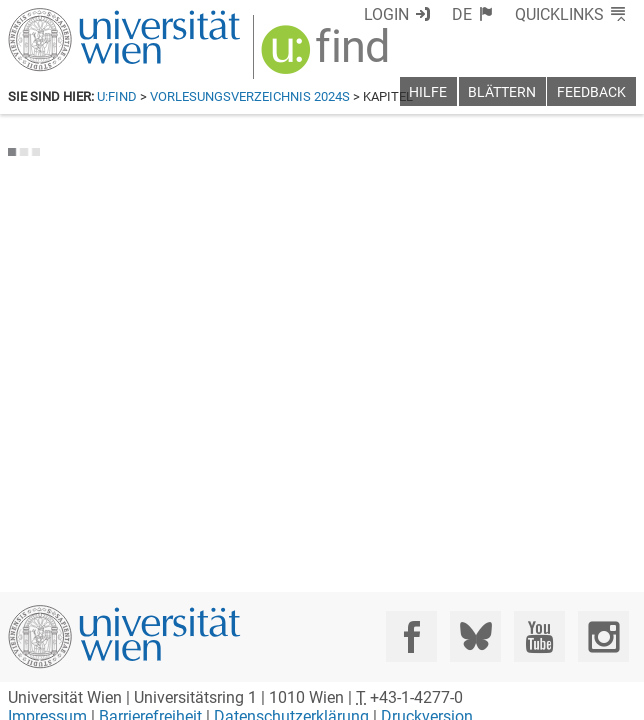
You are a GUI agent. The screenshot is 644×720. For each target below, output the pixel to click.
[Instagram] (603, 636)
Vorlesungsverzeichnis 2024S (250, 96)
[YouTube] (539, 636)
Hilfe (428, 92)
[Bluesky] (475, 636)
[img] (327, 56)
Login (386, 14)
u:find (117, 96)
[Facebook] (411, 636)
